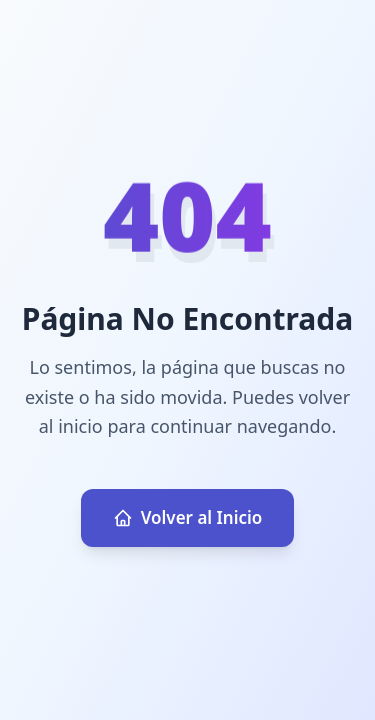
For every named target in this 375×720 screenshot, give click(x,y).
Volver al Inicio (188, 517)
